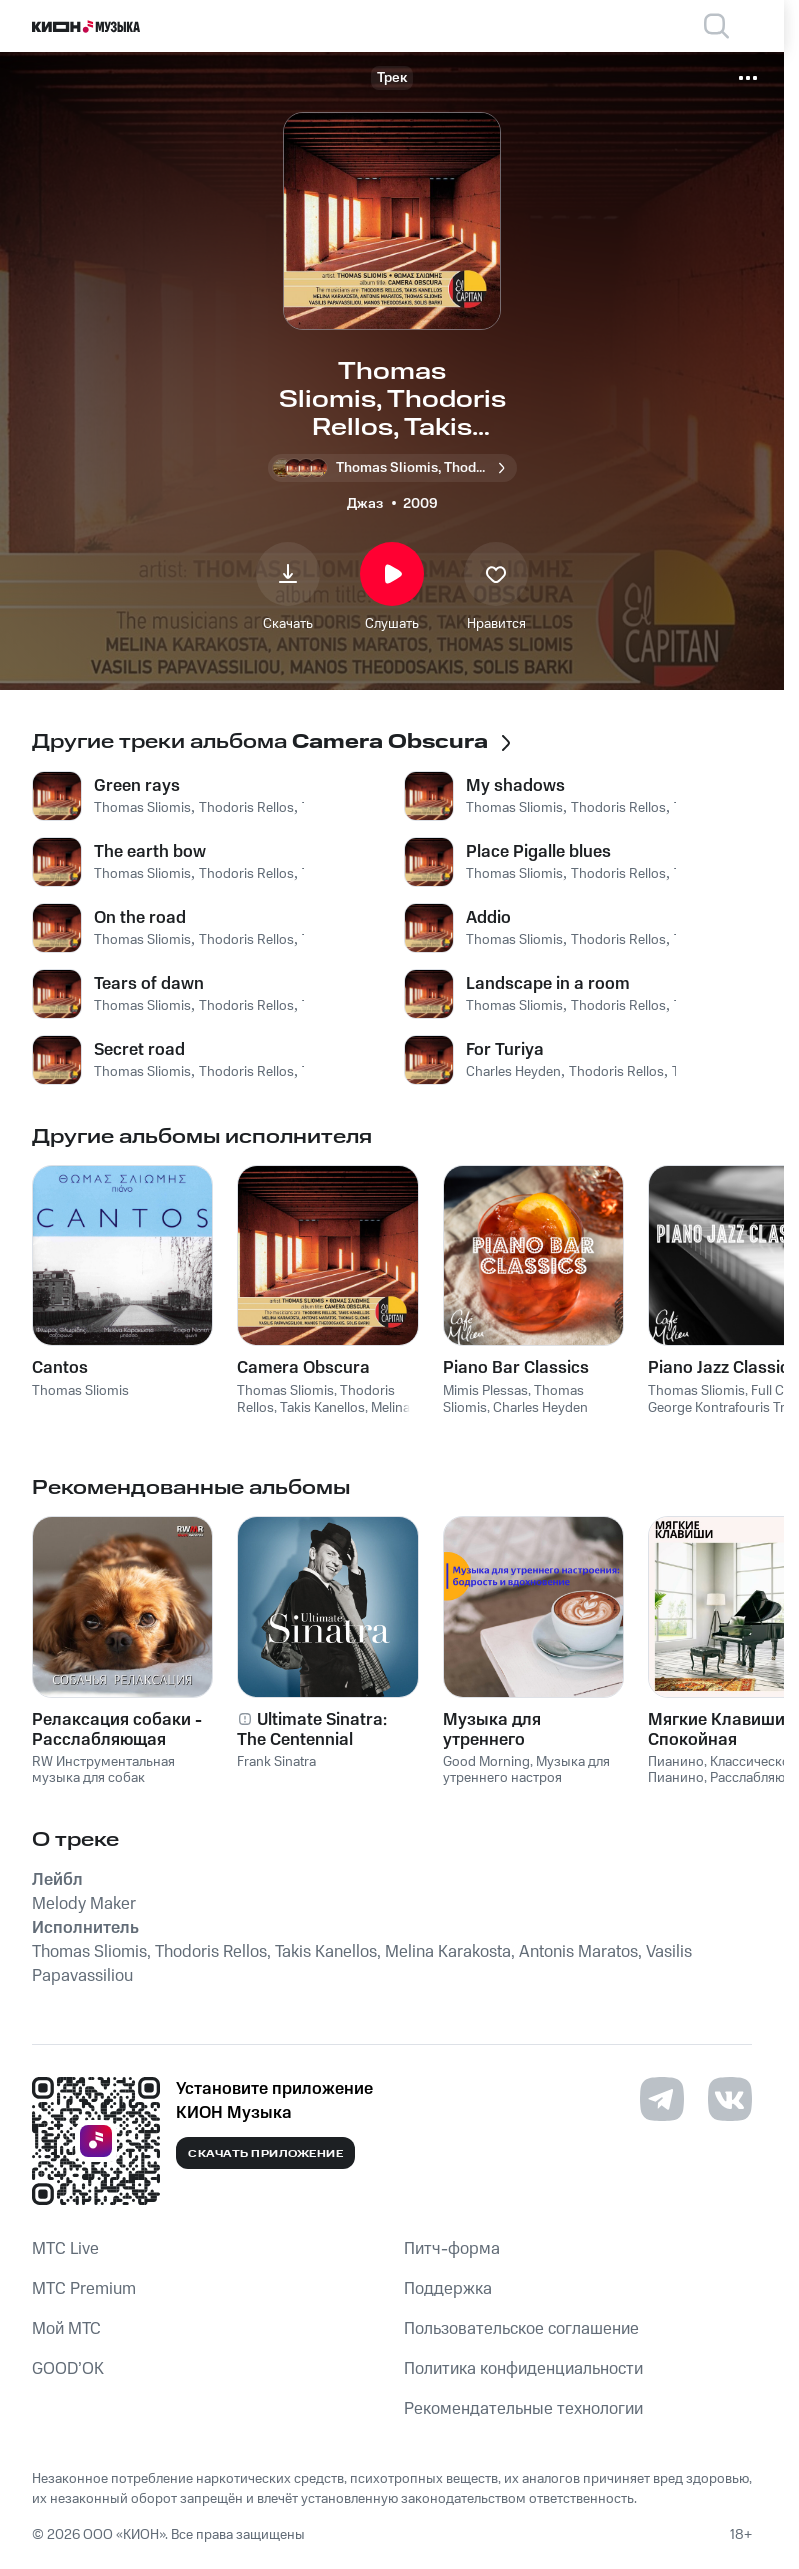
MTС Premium (84, 2289)
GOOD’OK (68, 2369)
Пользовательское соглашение (521, 2329)
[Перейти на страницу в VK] (730, 2099)
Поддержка (448, 2289)
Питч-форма (452, 2249)
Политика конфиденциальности (523, 2369)
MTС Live (65, 2249)
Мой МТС (66, 2329)
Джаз (365, 504)
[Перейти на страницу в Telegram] (662, 2099)
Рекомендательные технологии (523, 2409)
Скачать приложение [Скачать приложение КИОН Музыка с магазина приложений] (265, 2154)
